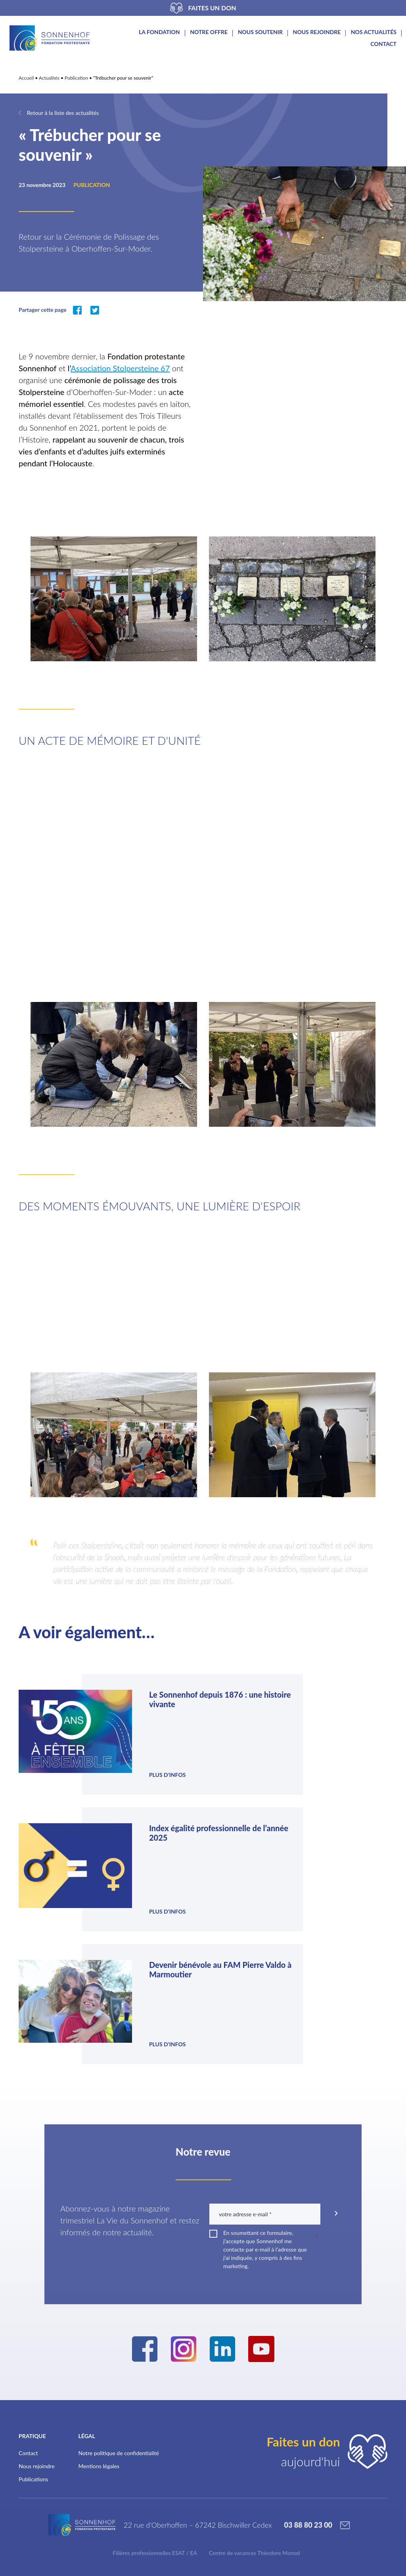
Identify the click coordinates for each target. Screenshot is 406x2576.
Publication (76, 78)
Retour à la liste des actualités (63, 112)
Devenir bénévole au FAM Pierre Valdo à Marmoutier (141, 1823)
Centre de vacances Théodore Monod (254, 2394)
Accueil (26, 78)
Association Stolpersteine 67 (120, 368)
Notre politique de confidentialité (119, 2289)
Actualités (49, 78)
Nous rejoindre (317, 32)
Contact (383, 44)
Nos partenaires (43, 2503)
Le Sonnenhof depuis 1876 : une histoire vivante (142, 1704)
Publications (33, 2315)
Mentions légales (99, 2302)
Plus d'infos (123, 1760)
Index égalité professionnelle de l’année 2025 (327, 1704)
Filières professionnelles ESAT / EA (155, 2394)
